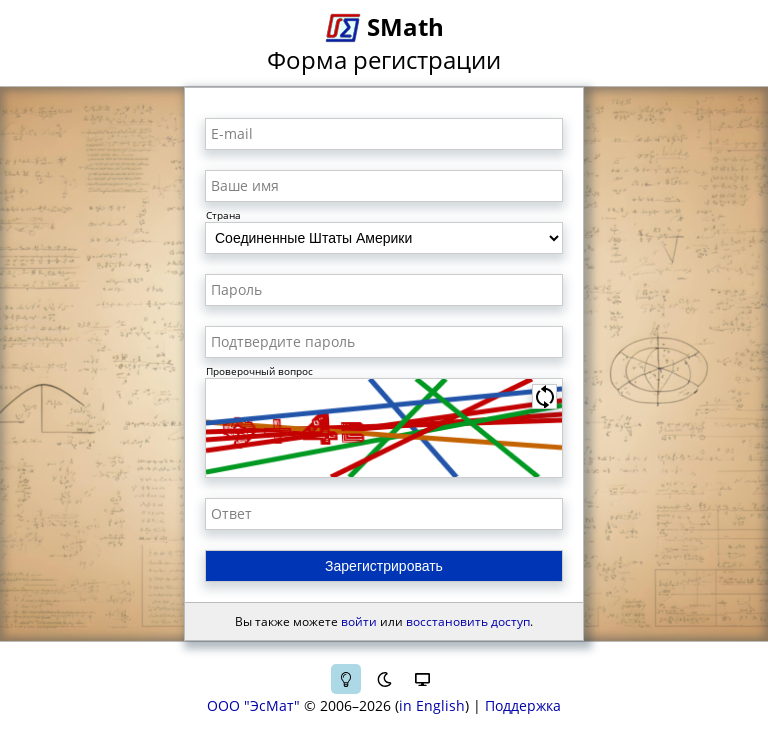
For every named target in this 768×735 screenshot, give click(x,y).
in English (432, 705)
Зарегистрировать (384, 566)
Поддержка (523, 705)
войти (359, 621)
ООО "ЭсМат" (253, 705)
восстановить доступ (468, 621)
